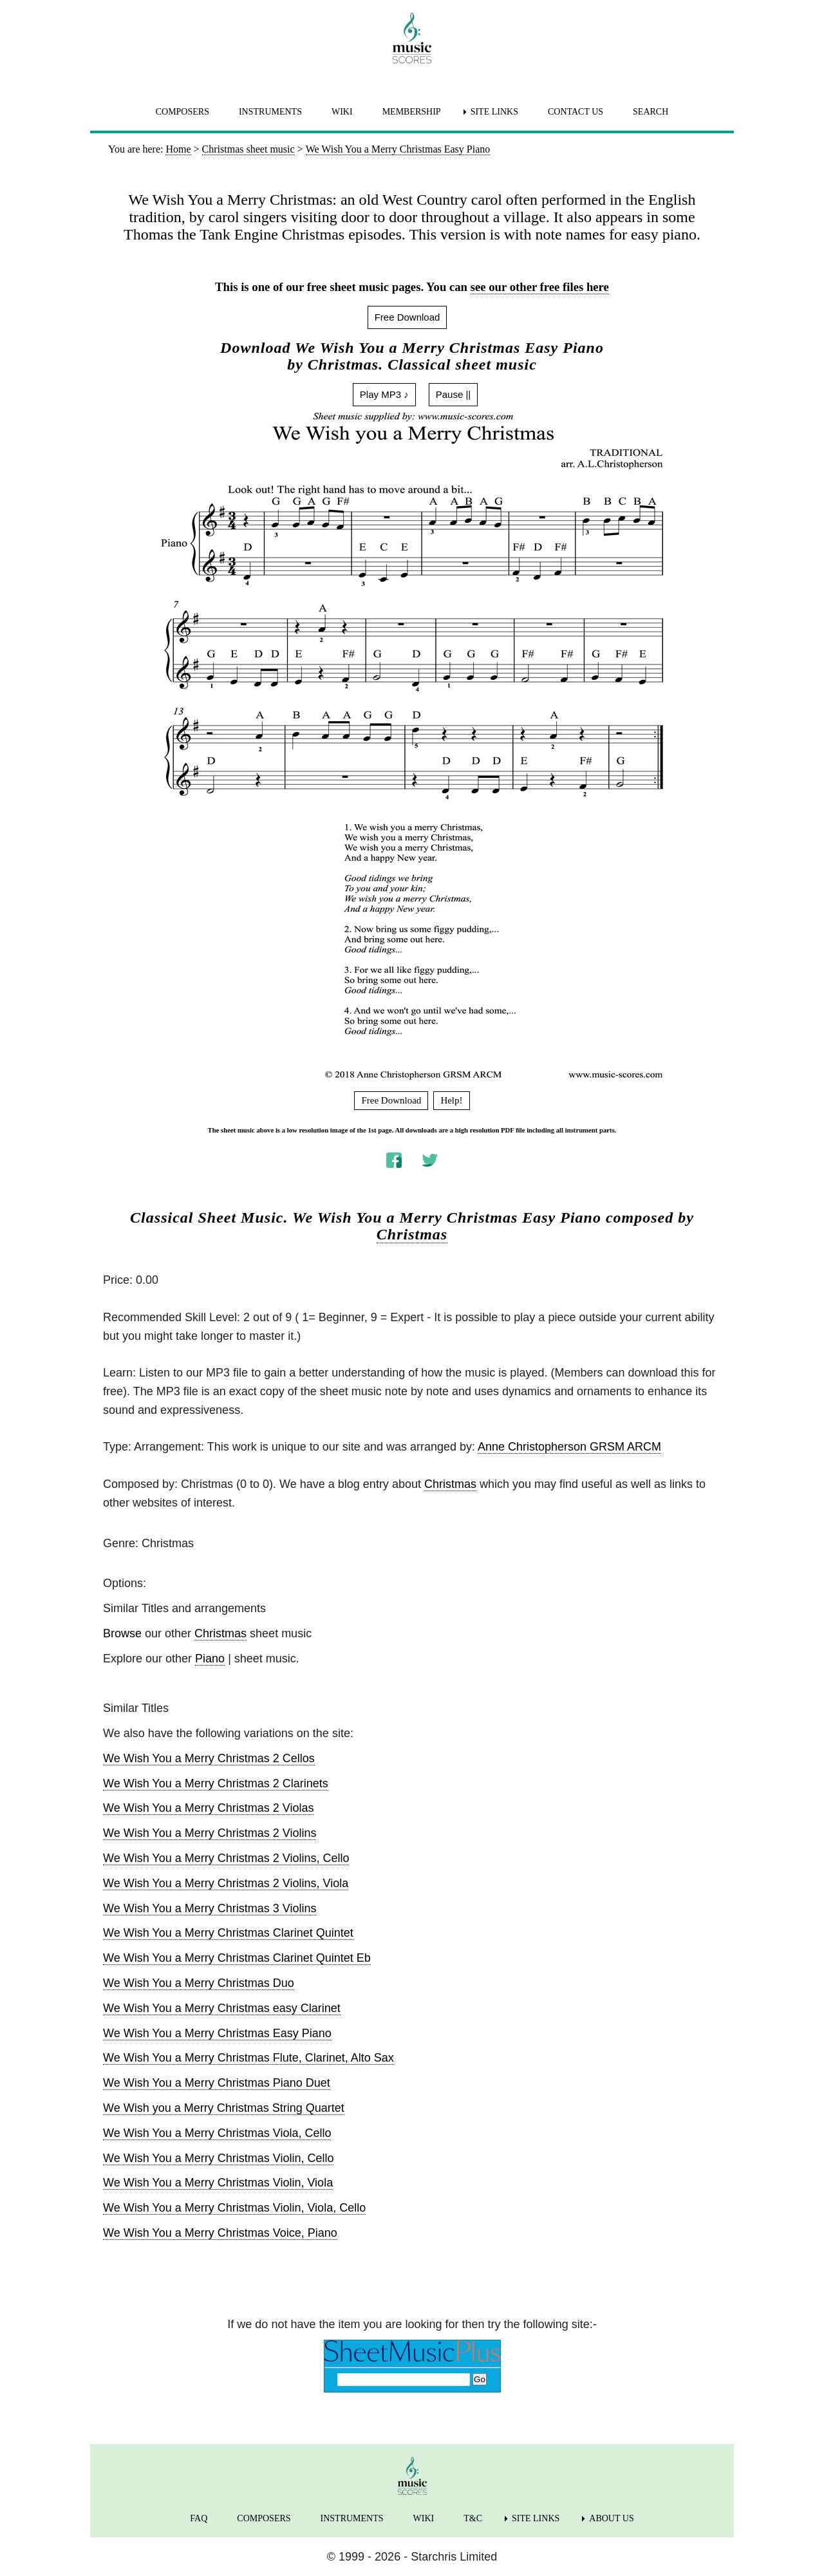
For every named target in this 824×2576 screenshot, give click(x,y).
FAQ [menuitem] (198, 2518)
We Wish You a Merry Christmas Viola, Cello (217, 2133)
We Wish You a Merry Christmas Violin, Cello (218, 2158)
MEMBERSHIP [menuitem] (411, 112)
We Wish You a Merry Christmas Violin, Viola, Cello (234, 2207)
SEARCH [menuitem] (650, 112)
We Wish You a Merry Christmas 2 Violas (208, 1807)
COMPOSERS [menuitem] (182, 112)
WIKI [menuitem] (342, 112)
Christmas (412, 1234)
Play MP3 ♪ (384, 394)
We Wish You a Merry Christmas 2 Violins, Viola (225, 1883)
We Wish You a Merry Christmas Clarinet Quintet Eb (237, 1957)
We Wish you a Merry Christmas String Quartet (223, 2107)
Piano (210, 1658)
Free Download (407, 317)
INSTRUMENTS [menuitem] (270, 112)
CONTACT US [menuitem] (575, 112)
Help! (451, 1100)
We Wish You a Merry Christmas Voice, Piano (220, 2232)
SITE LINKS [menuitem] (494, 112)
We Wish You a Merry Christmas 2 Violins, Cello (226, 1858)
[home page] (412, 38)
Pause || (453, 394)
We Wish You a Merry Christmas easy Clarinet (222, 2008)
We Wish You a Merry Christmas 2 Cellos (209, 1758)
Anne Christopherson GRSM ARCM (569, 1446)
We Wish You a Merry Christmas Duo (198, 1983)
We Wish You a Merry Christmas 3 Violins (209, 1908)
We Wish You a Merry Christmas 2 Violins (209, 1833)
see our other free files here (540, 287)
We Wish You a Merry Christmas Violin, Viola (218, 2182)
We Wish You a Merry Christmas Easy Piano (217, 2033)
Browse (122, 1633)
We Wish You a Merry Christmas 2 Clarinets (215, 1783)
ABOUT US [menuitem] (611, 2518)
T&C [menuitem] (473, 2518)
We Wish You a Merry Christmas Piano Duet (216, 2082)
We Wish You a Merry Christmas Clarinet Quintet (228, 1932)
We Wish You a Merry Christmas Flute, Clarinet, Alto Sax (248, 2057)
